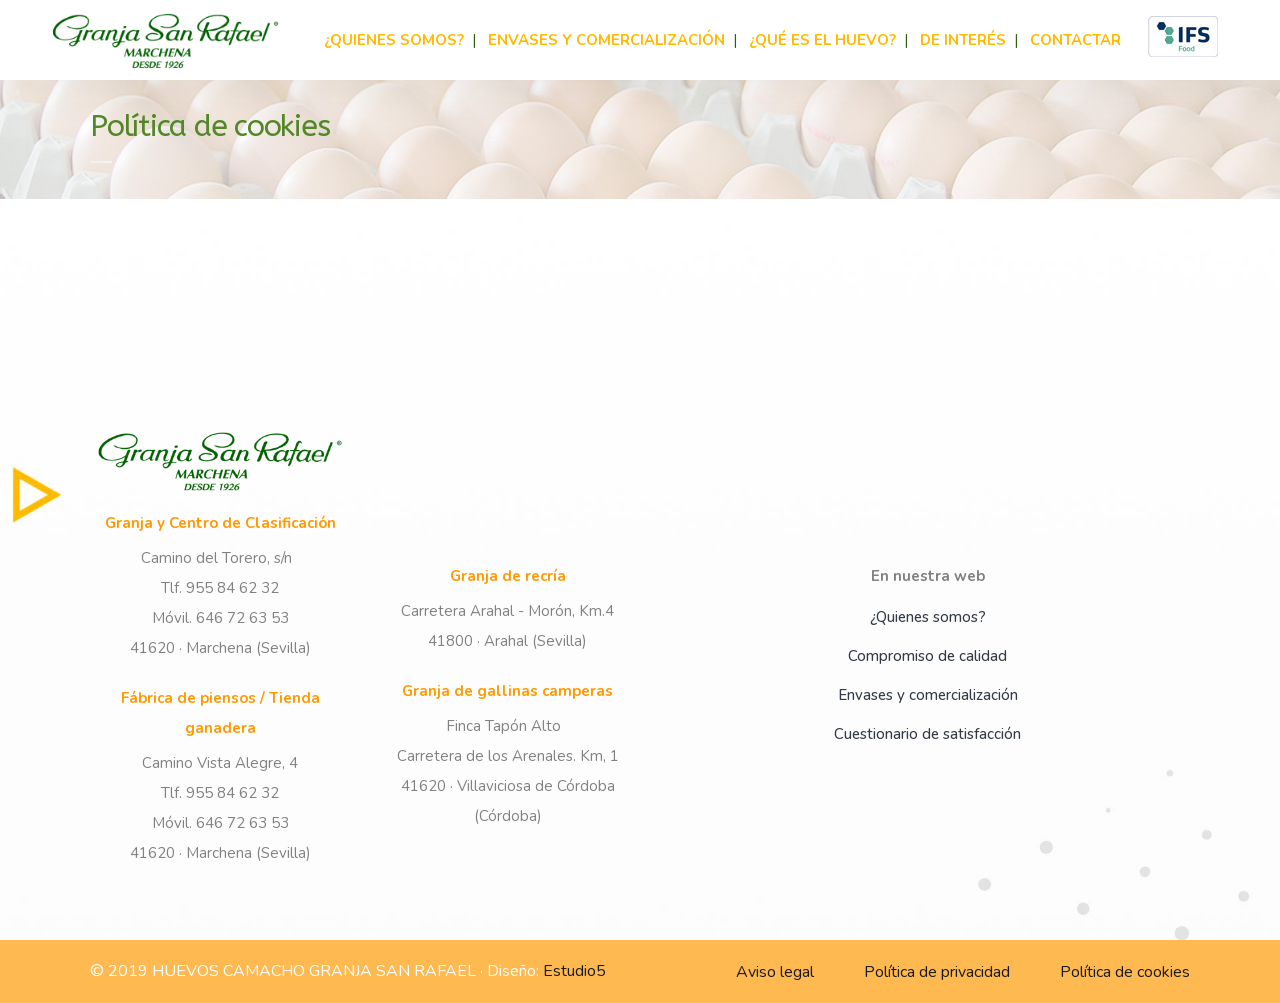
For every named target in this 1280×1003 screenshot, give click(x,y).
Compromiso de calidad (927, 656)
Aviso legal (775, 972)
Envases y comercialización (928, 695)
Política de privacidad (937, 972)
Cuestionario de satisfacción (927, 734)
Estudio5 (574, 971)
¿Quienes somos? (928, 617)
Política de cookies (1125, 972)
